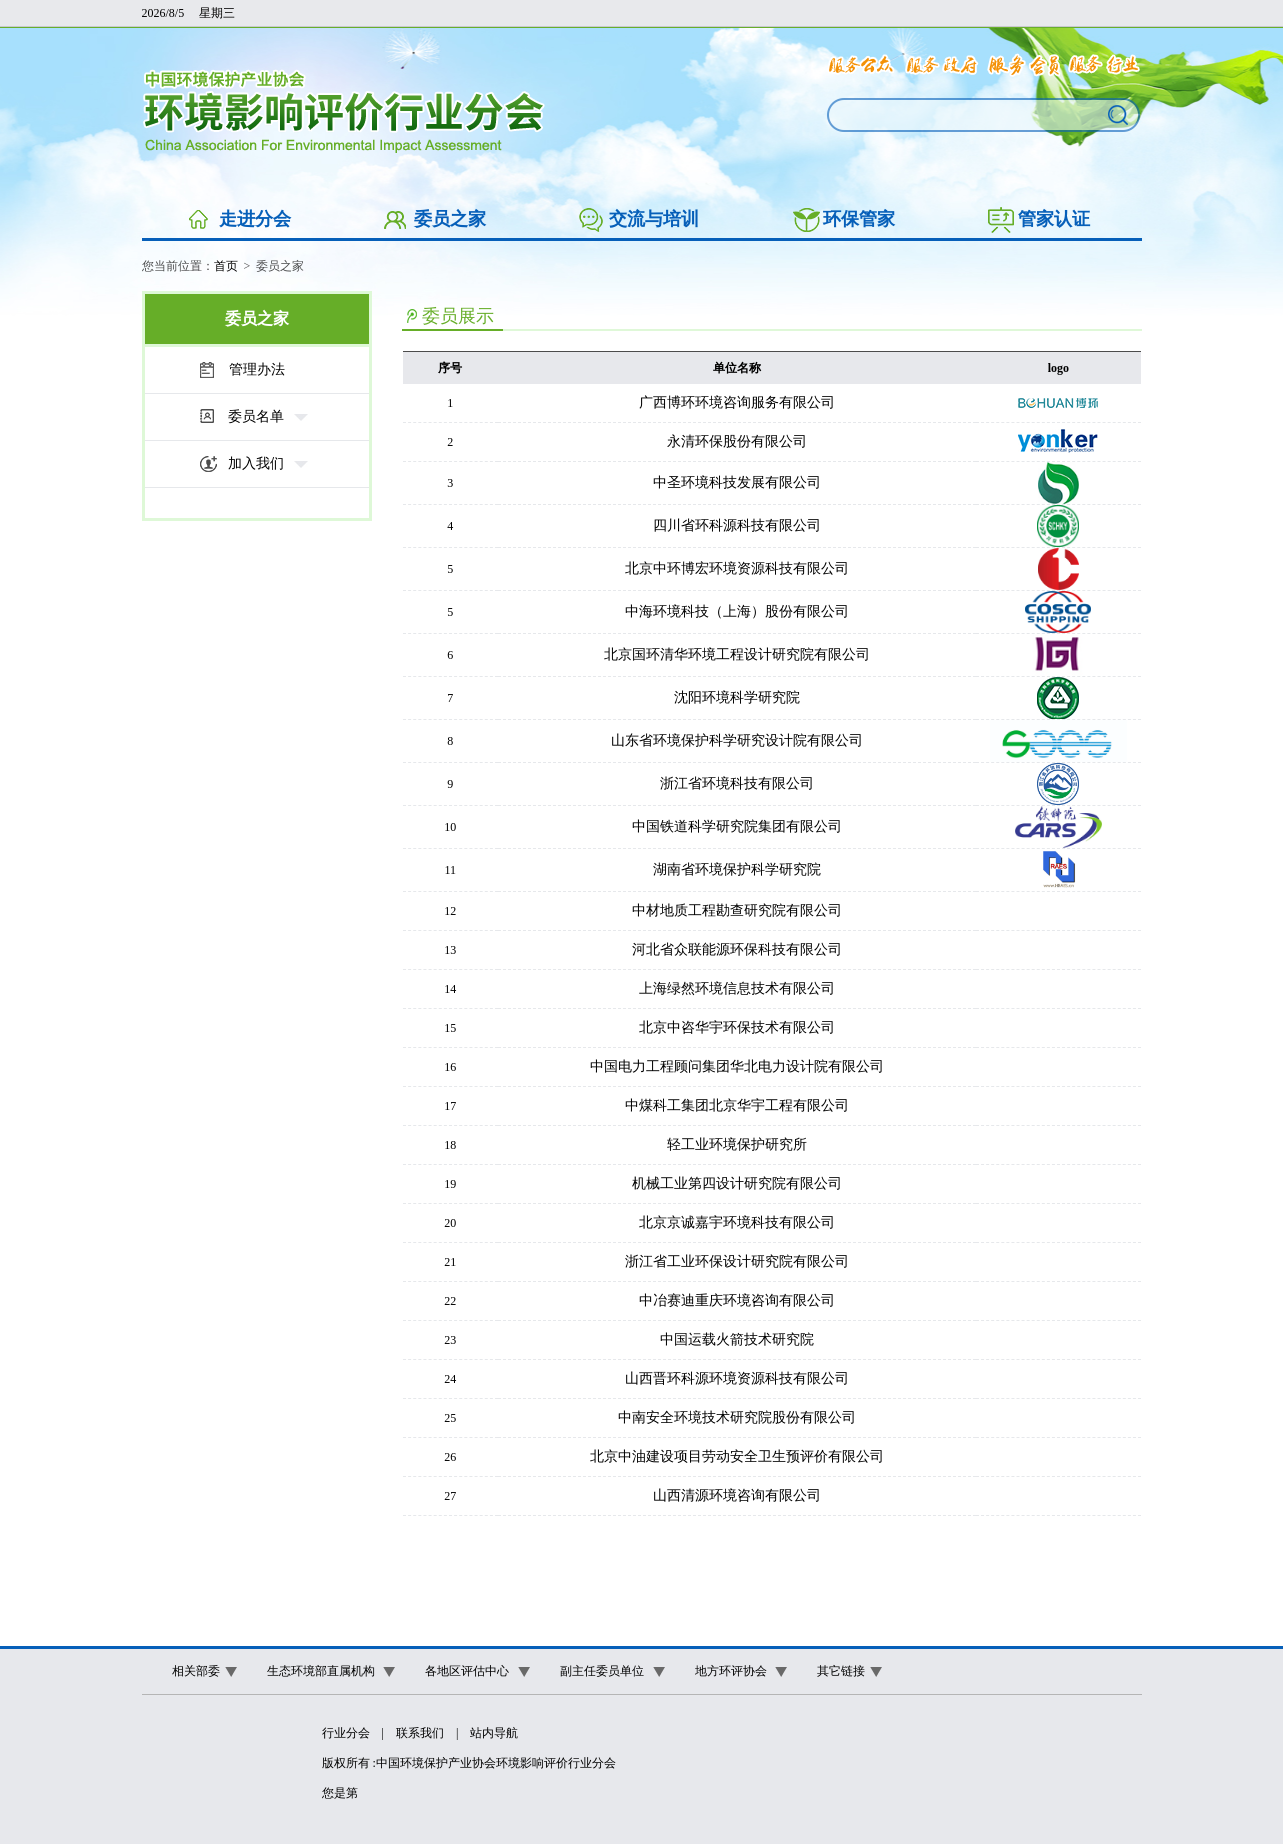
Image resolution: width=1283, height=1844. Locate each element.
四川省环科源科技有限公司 (737, 525)
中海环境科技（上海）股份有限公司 (737, 611)
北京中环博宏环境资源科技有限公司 (737, 568)
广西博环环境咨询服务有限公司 (737, 402)
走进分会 (255, 219)
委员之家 (450, 219)
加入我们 (256, 463)
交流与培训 (654, 219)
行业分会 (346, 1733)
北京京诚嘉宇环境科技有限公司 (737, 1222)
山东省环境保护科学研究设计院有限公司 (737, 740)
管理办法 (257, 369)
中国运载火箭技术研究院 (737, 1339)
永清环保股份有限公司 (737, 441)
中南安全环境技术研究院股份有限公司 (737, 1417)
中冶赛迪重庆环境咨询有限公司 (737, 1300)
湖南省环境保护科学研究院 (737, 869)
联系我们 (420, 1733)
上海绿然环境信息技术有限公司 (737, 988)
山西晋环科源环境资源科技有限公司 (737, 1378)
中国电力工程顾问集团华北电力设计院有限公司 (737, 1066)
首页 (226, 266)
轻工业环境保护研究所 (737, 1144)
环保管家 (859, 219)
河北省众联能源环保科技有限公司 (737, 949)
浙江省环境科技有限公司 (737, 783)
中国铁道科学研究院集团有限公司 (737, 826)
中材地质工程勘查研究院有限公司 (737, 910)
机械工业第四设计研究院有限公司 (737, 1183)
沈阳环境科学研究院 (737, 697)
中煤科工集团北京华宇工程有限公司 (737, 1105)
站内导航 (494, 1733)
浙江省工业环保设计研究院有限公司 (737, 1261)
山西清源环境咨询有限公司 (737, 1495)
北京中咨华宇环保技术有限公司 (737, 1027)
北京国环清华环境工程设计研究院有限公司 (737, 654)
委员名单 (256, 416)
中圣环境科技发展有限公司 (737, 482)
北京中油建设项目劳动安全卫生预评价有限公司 (737, 1456)
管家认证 (1054, 219)
